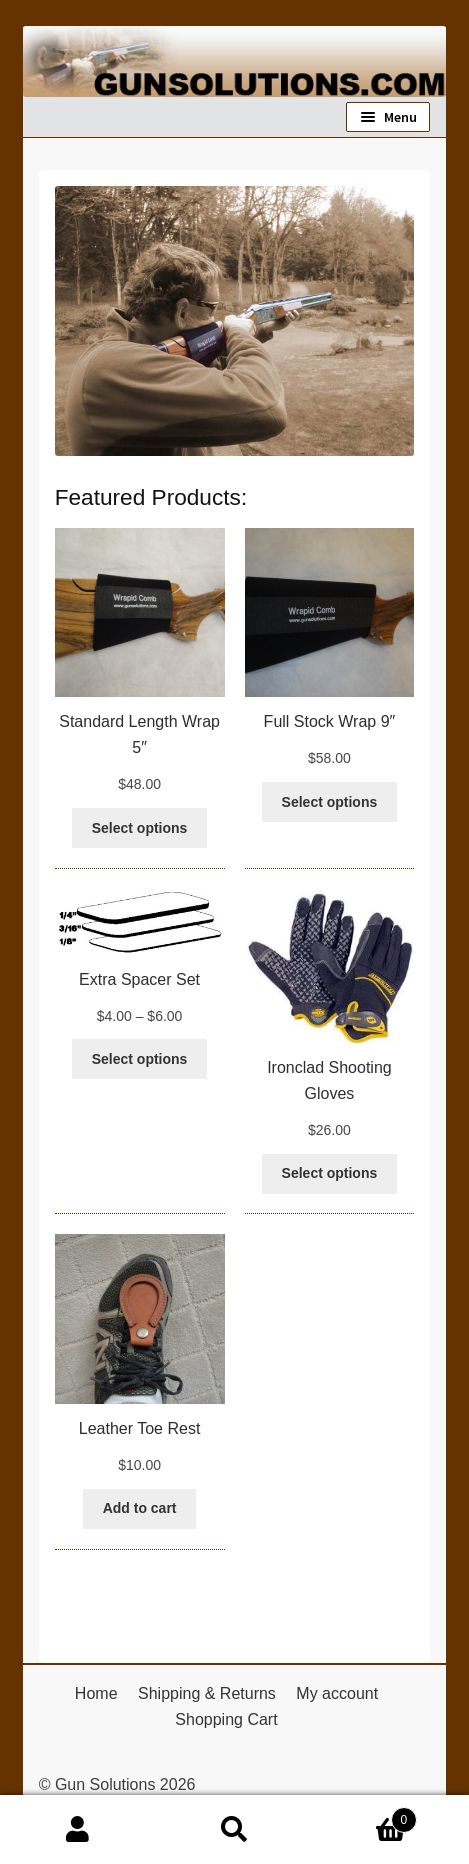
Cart (365, 1816)
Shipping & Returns (207, 1693)
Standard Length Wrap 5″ (139, 734)
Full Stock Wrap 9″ (330, 721)
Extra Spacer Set (139, 979)
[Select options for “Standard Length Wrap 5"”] (139, 828)
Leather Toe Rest (140, 1428)
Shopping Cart (226, 1719)
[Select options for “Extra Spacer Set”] (139, 1059)
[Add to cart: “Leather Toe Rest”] (140, 1509)
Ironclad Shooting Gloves (329, 1080)
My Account (78, 1830)
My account (337, 1693)
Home (96, 1693)
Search (234, 1830)
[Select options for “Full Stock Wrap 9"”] (329, 802)
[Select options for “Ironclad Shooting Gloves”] (329, 1174)
